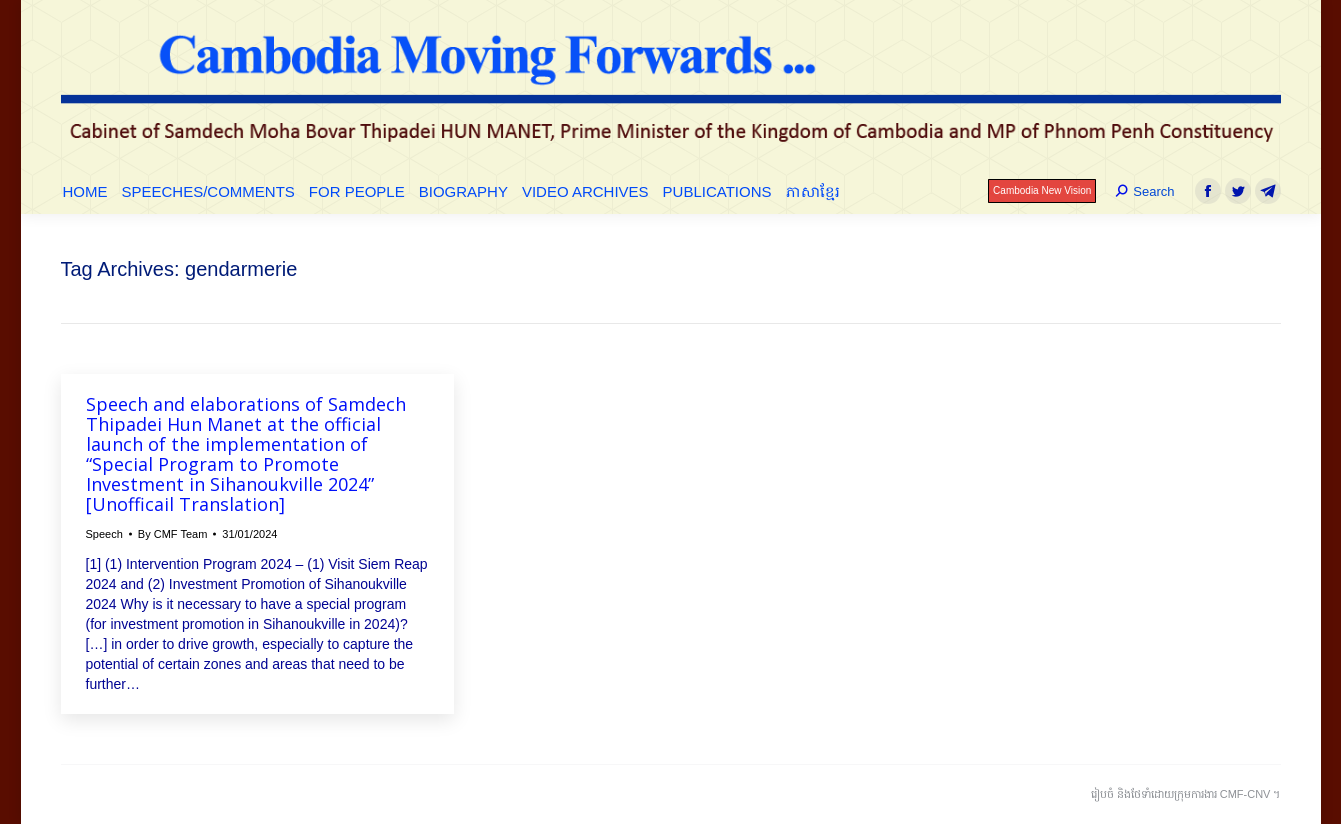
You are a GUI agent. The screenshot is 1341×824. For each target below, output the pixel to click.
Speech (104, 534)
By (173, 534)
